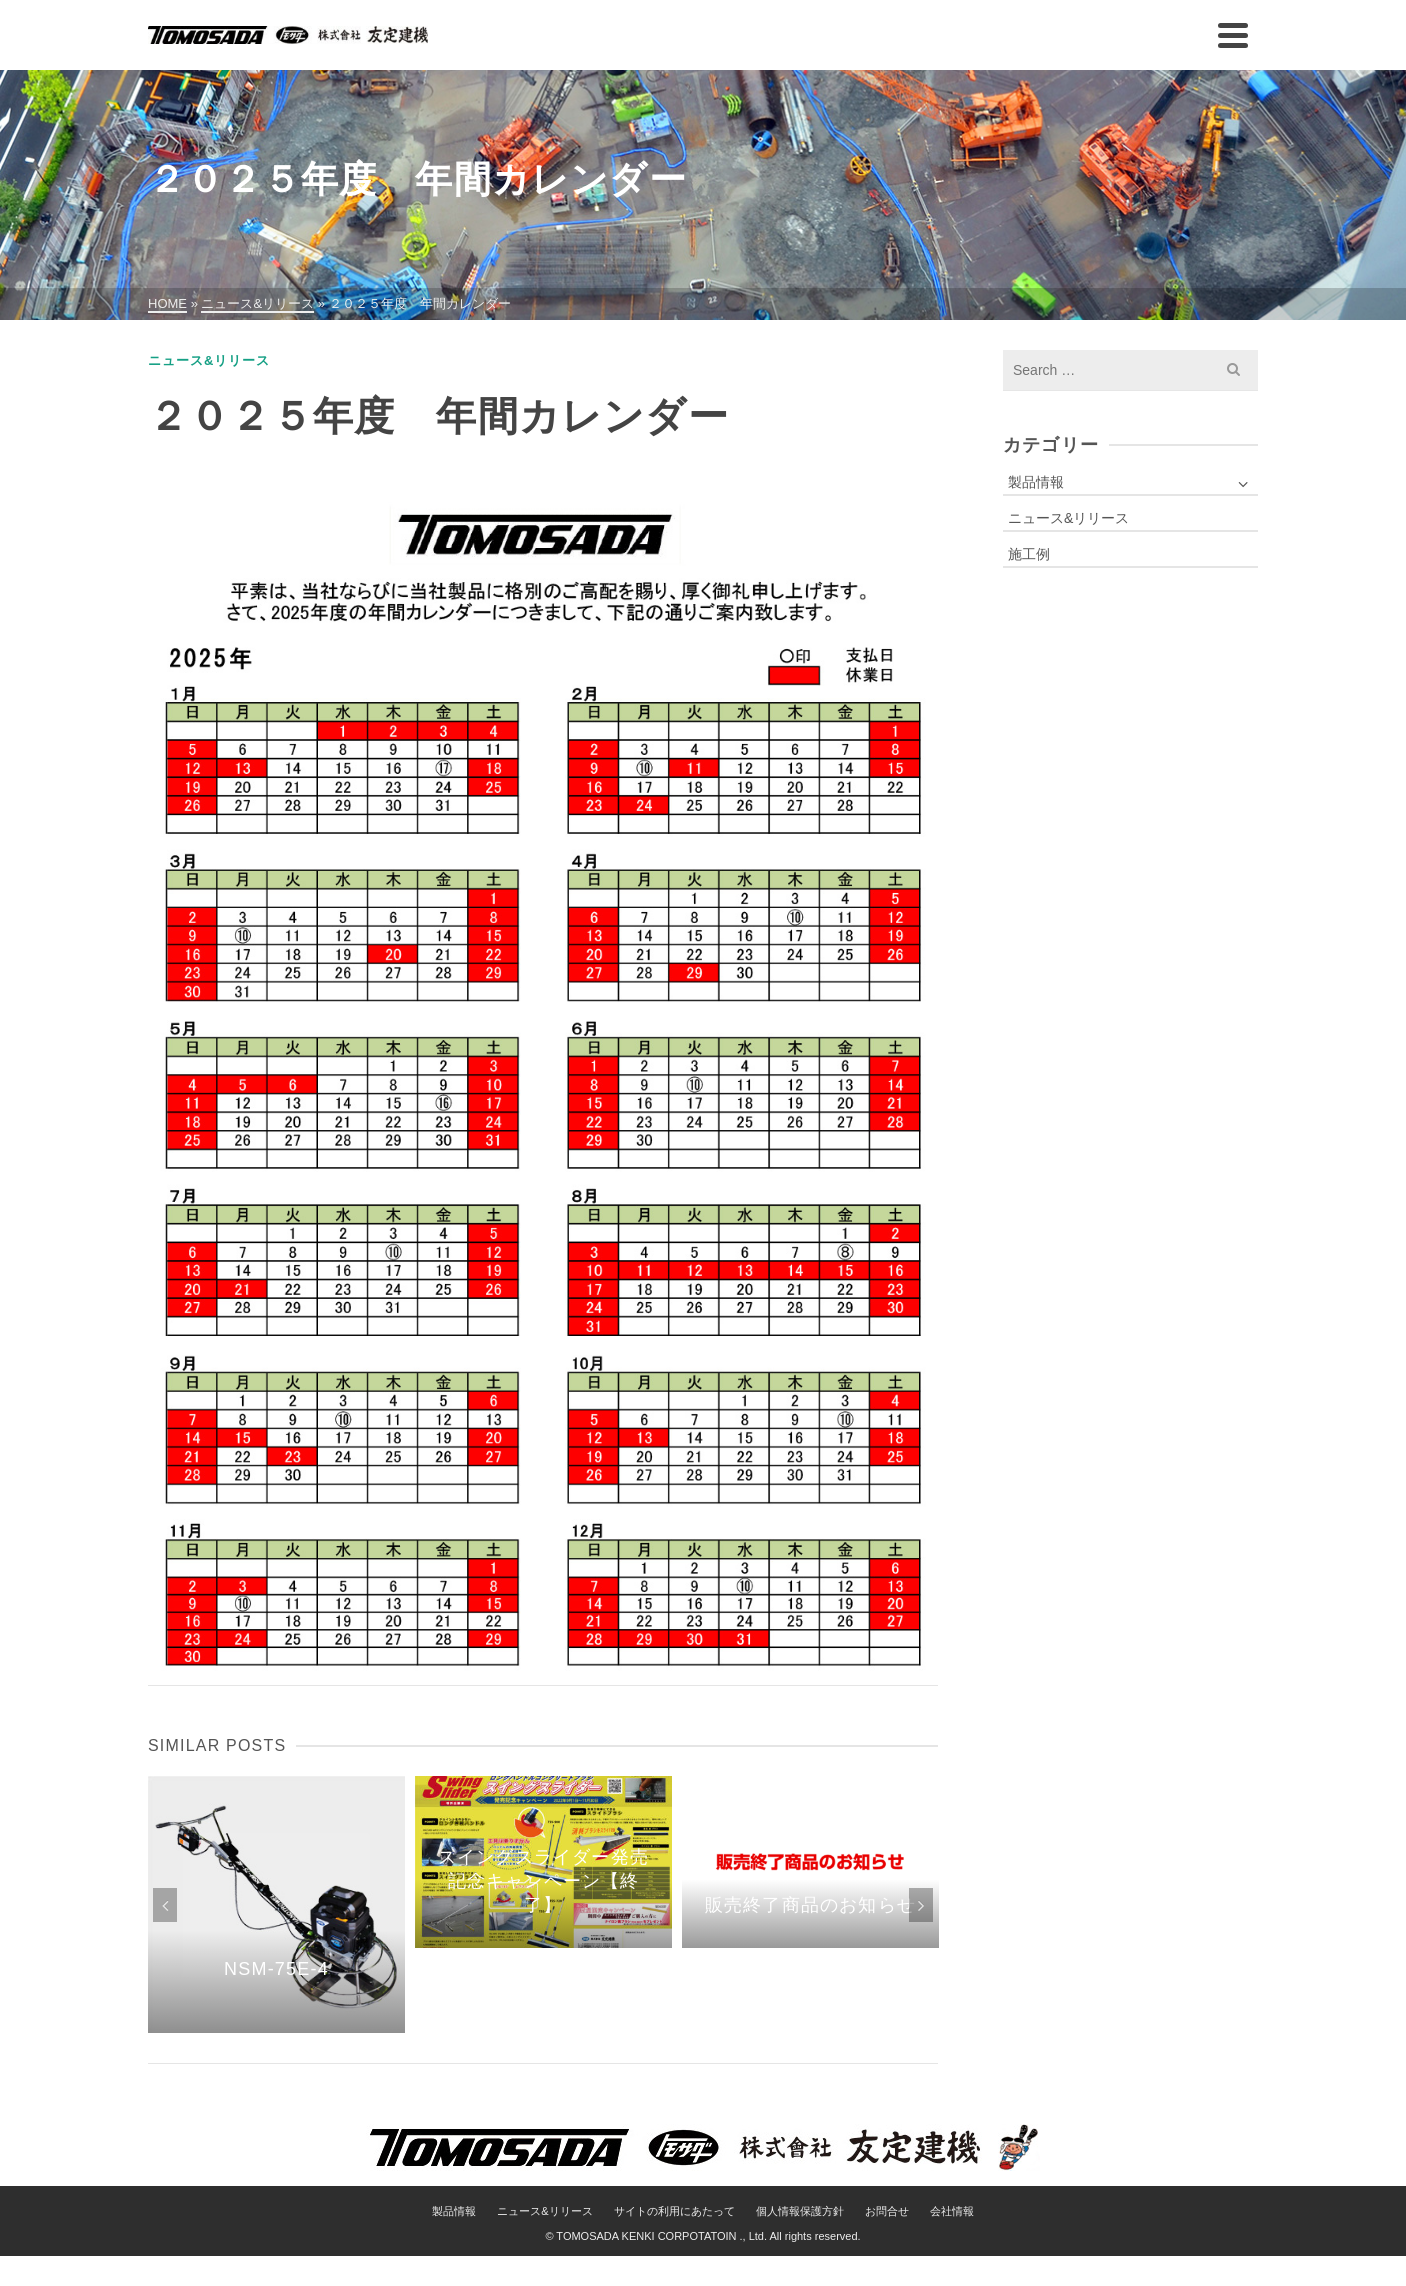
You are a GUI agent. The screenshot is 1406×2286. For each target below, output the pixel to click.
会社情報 (952, 2211)
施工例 (1029, 554)
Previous (165, 1905)
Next (921, 1905)
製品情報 (1036, 482)
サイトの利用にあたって (674, 2211)
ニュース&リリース (209, 360)
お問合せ (887, 2211)
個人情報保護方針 (800, 2211)
